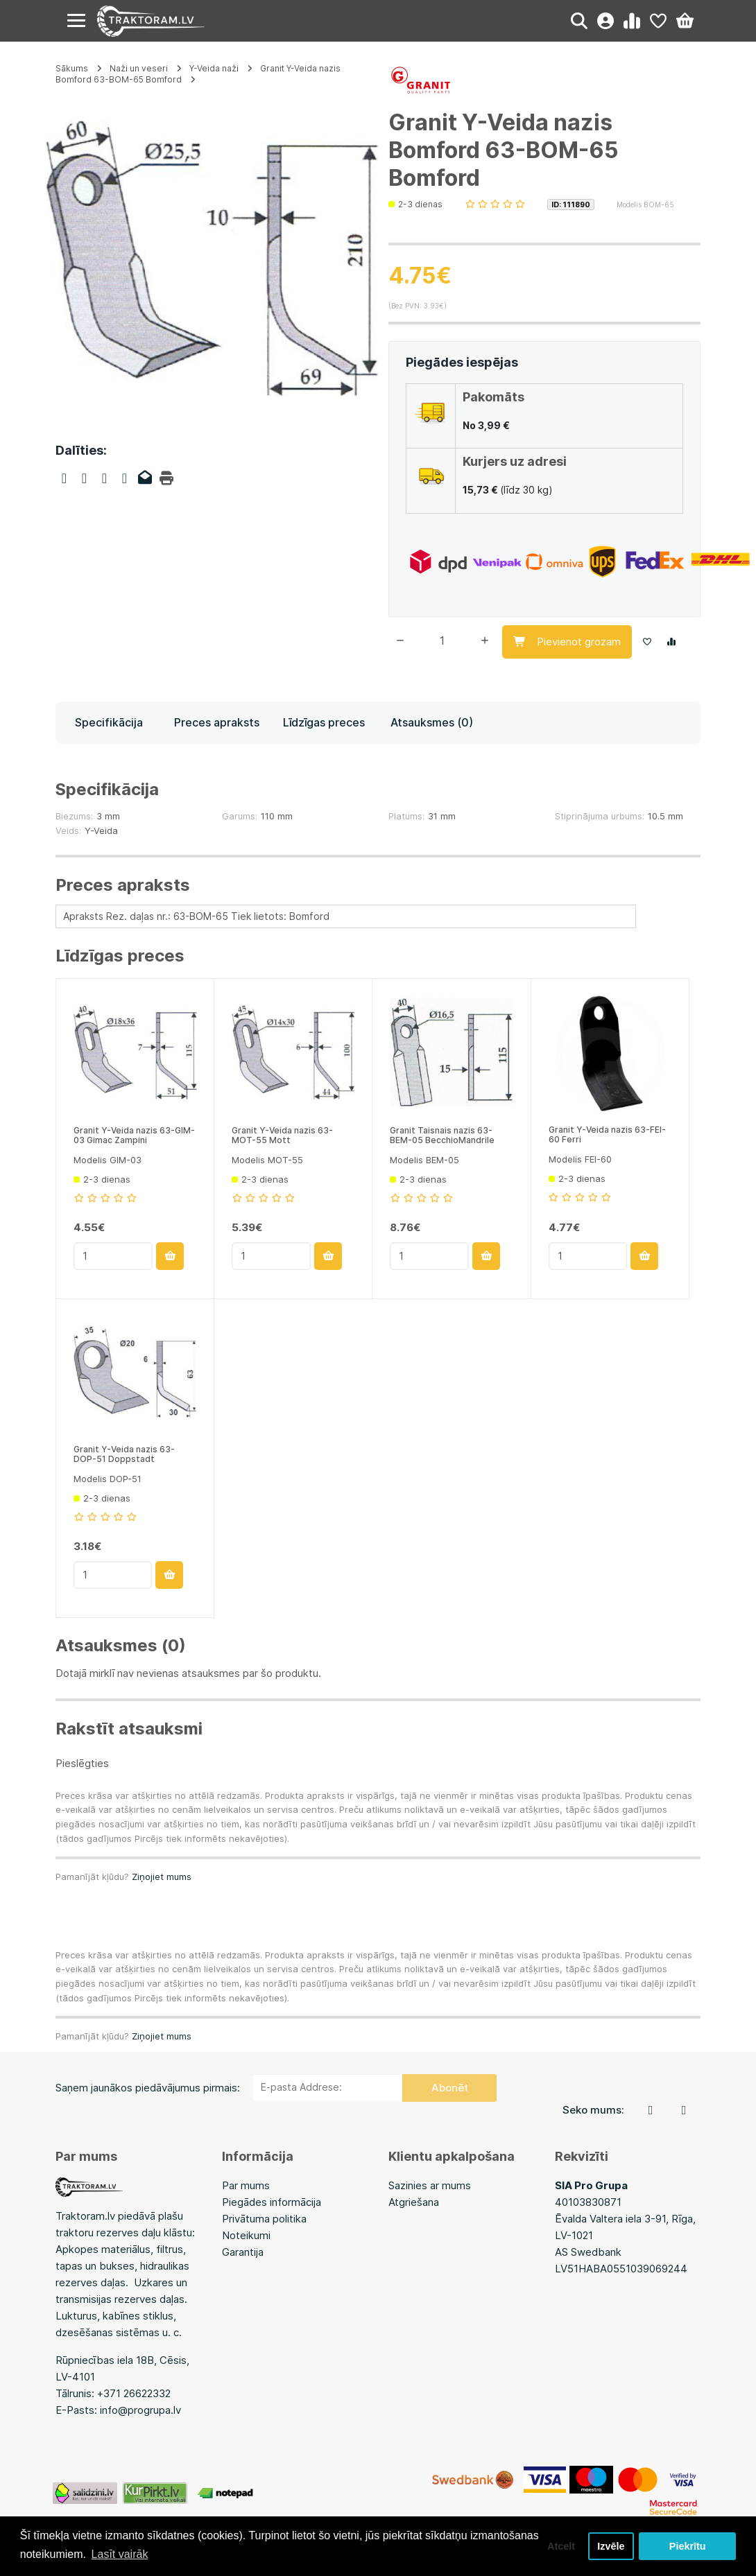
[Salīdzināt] (671, 642)
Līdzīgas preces (324, 722)
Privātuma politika (264, 2218)
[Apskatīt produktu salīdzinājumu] (634, 20)
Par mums (246, 2185)
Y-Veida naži (214, 68)
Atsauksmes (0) (431, 722)
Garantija (243, 2252)
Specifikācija (109, 722)
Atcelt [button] (561, 2546)
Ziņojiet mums (161, 1876)
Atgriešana (413, 2202)
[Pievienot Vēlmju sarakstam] (646, 642)
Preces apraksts (216, 722)
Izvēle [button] (610, 2546)
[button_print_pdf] (166, 479)
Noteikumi (246, 2235)
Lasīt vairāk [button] (120, 2554)
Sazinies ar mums (429, 2185)
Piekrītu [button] (687, 2546)
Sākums (71, 68)
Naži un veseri (139, 68)
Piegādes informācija (271, 2202)
